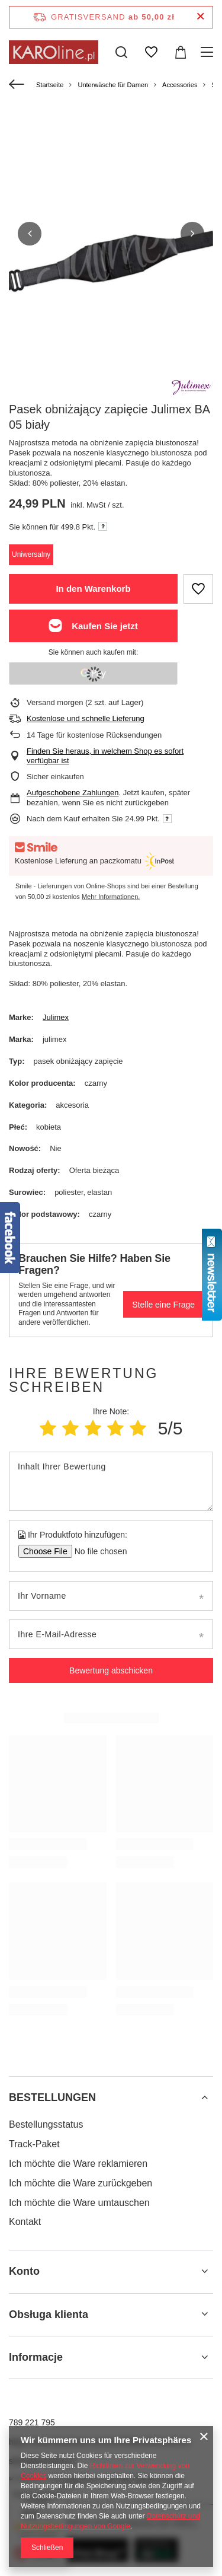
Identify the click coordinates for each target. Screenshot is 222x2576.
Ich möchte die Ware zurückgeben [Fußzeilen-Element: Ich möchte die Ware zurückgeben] (80, 2183)
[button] (29, 234)
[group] (111, 259)
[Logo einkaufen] (53, 52)
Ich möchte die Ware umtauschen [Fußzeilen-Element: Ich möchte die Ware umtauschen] (79, 2203)
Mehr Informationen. (111, 896)
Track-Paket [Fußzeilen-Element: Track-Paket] (34, 2144)
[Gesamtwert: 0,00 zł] (180, 52)
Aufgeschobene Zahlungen (72, 792)
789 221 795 (32, 2422)
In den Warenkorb (93, 589)
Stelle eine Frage (163, 1304)
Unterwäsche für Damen (113, 84)
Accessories (179, 84)
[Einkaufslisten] (151, 52)
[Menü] (208, 52)
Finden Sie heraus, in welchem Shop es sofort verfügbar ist (105, 756)
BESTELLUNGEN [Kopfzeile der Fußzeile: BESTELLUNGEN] (52, 2097)
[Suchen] (121, 52)
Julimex (56, 1017)
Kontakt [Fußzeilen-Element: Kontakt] (25, 2222)
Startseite (49, 84)
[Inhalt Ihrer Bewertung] (111, 1481)
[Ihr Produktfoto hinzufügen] (96, 1551)
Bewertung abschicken (111, 1670)
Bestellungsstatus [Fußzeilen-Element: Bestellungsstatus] (46, 2124)
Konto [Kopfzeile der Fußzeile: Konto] (24, 2271)
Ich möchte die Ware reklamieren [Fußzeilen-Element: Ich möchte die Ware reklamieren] (78, 2164)
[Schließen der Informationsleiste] (200, 17)
